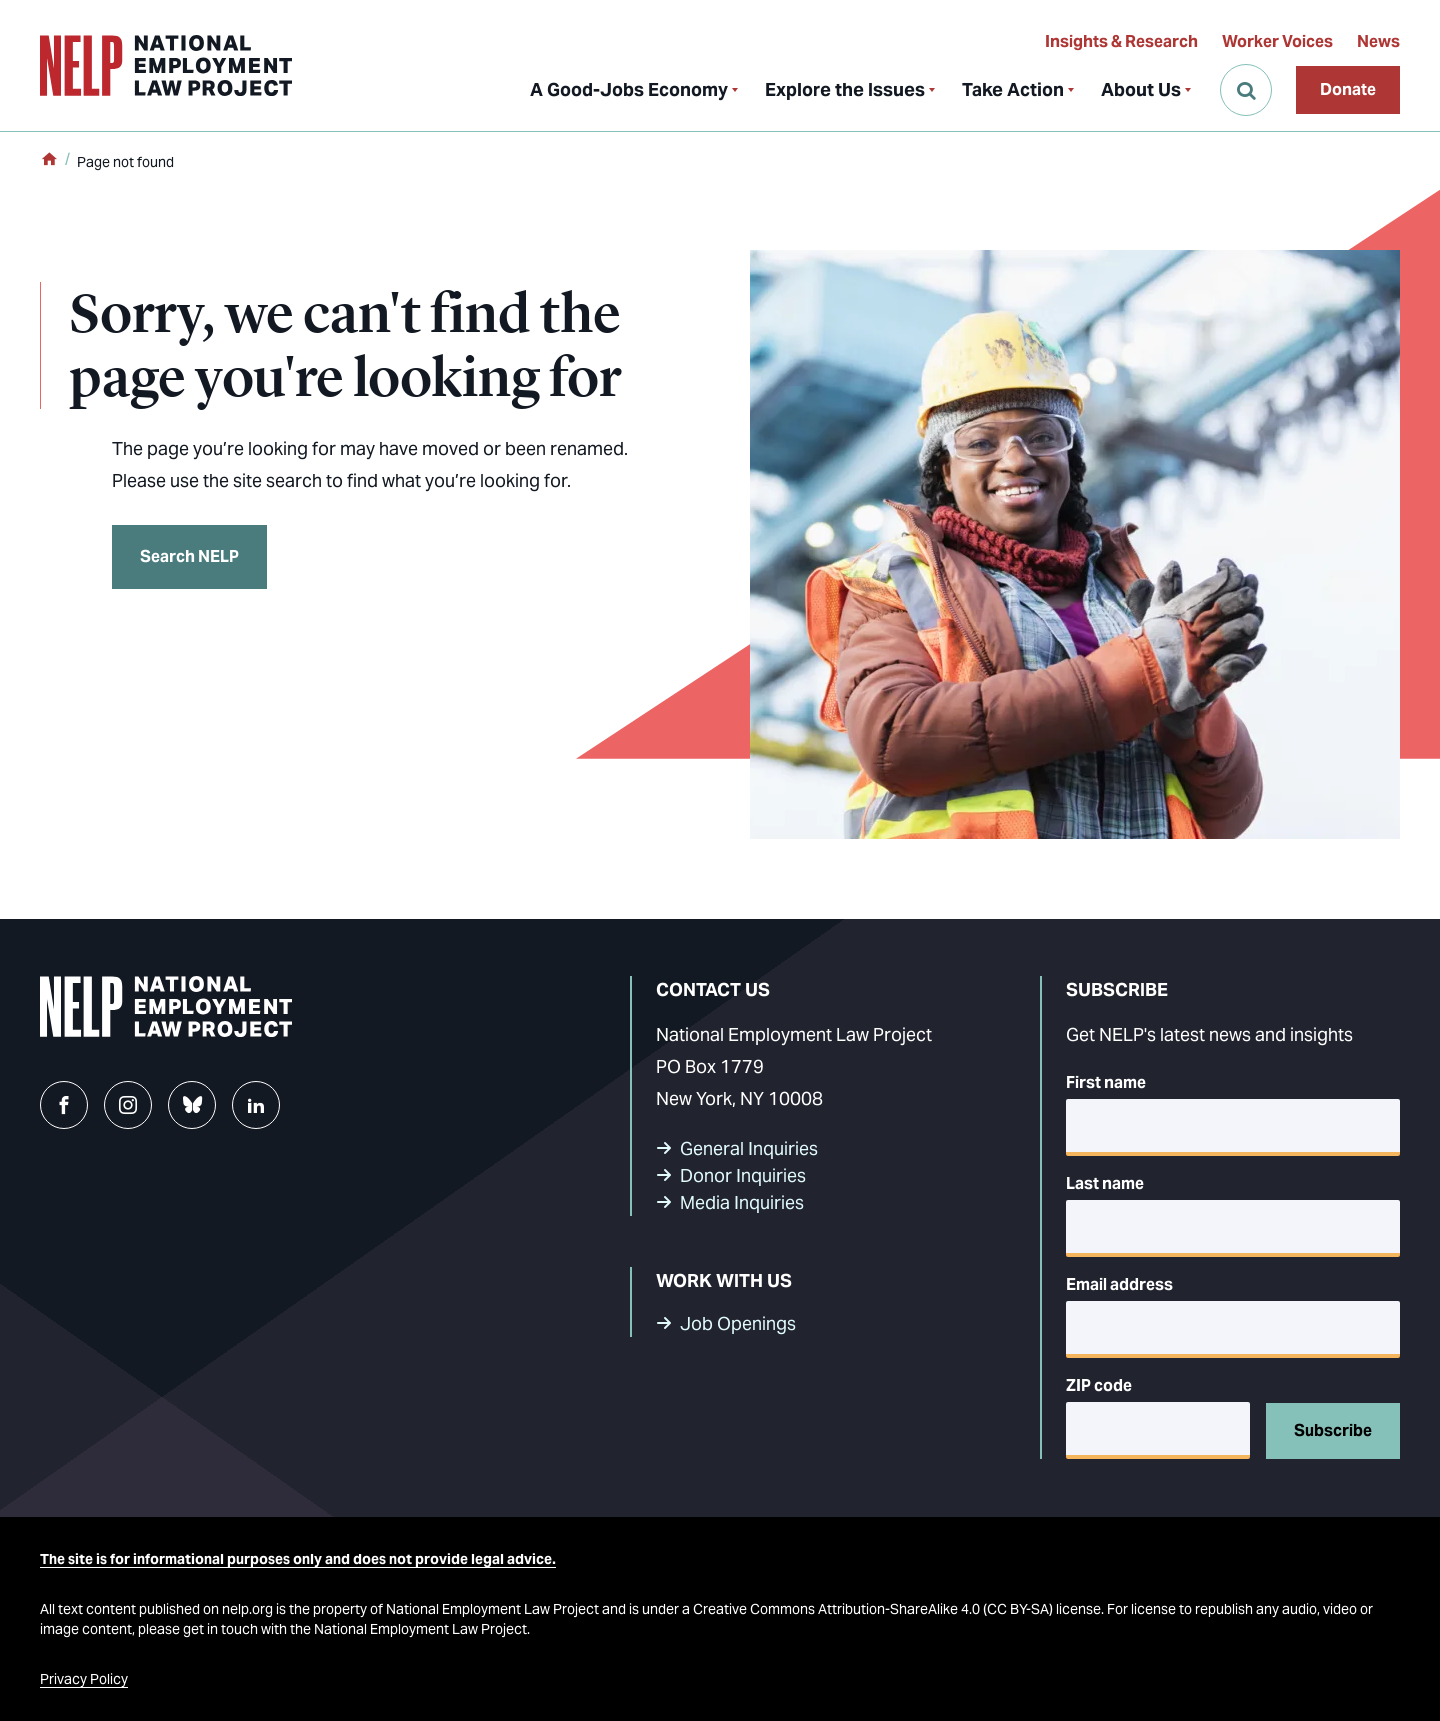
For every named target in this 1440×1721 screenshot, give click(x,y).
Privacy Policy (84, 1679)
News (1378, 41)
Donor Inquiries (743, 1175)
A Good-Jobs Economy (629, 89)
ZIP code (1099, 1385)
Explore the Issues (845, 89)
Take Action (1013, 89)
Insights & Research (1121, 41)
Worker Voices (1277, 41)
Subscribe (1333, 1430)
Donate (1348, 89)
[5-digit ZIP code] (1158, 1430)
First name (1106, 1082)
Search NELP (189, 556)
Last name (1105, 1183)
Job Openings (738, 1323)
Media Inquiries (742, 1202)
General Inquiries (749, 1148)
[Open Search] (1246, 90)
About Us (1141, 89)
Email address (1119, 1284)
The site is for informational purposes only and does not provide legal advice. (298, 1559)
